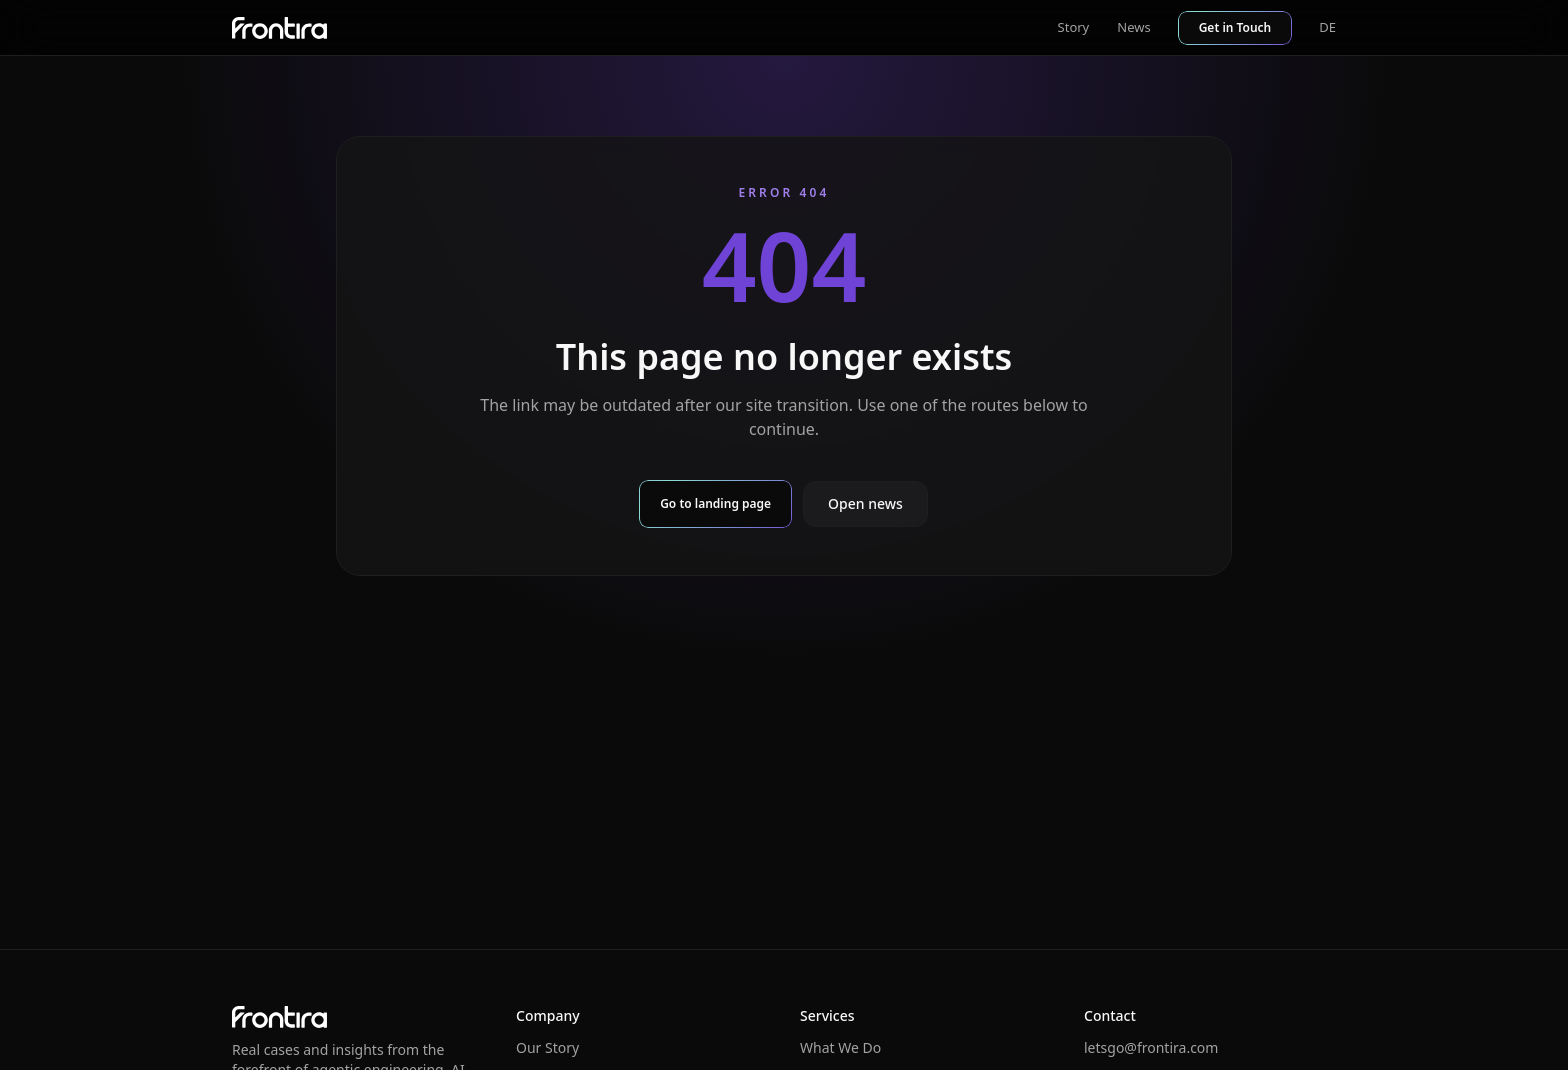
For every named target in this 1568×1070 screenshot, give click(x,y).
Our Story (547, 1047)
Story (1074, 27)
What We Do (840, 1047)
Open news (865, 503)
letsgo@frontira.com (1151, 1047)
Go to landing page (715, 503)
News (1133, 27)
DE (1327, 27)
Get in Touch (1235, 27)
